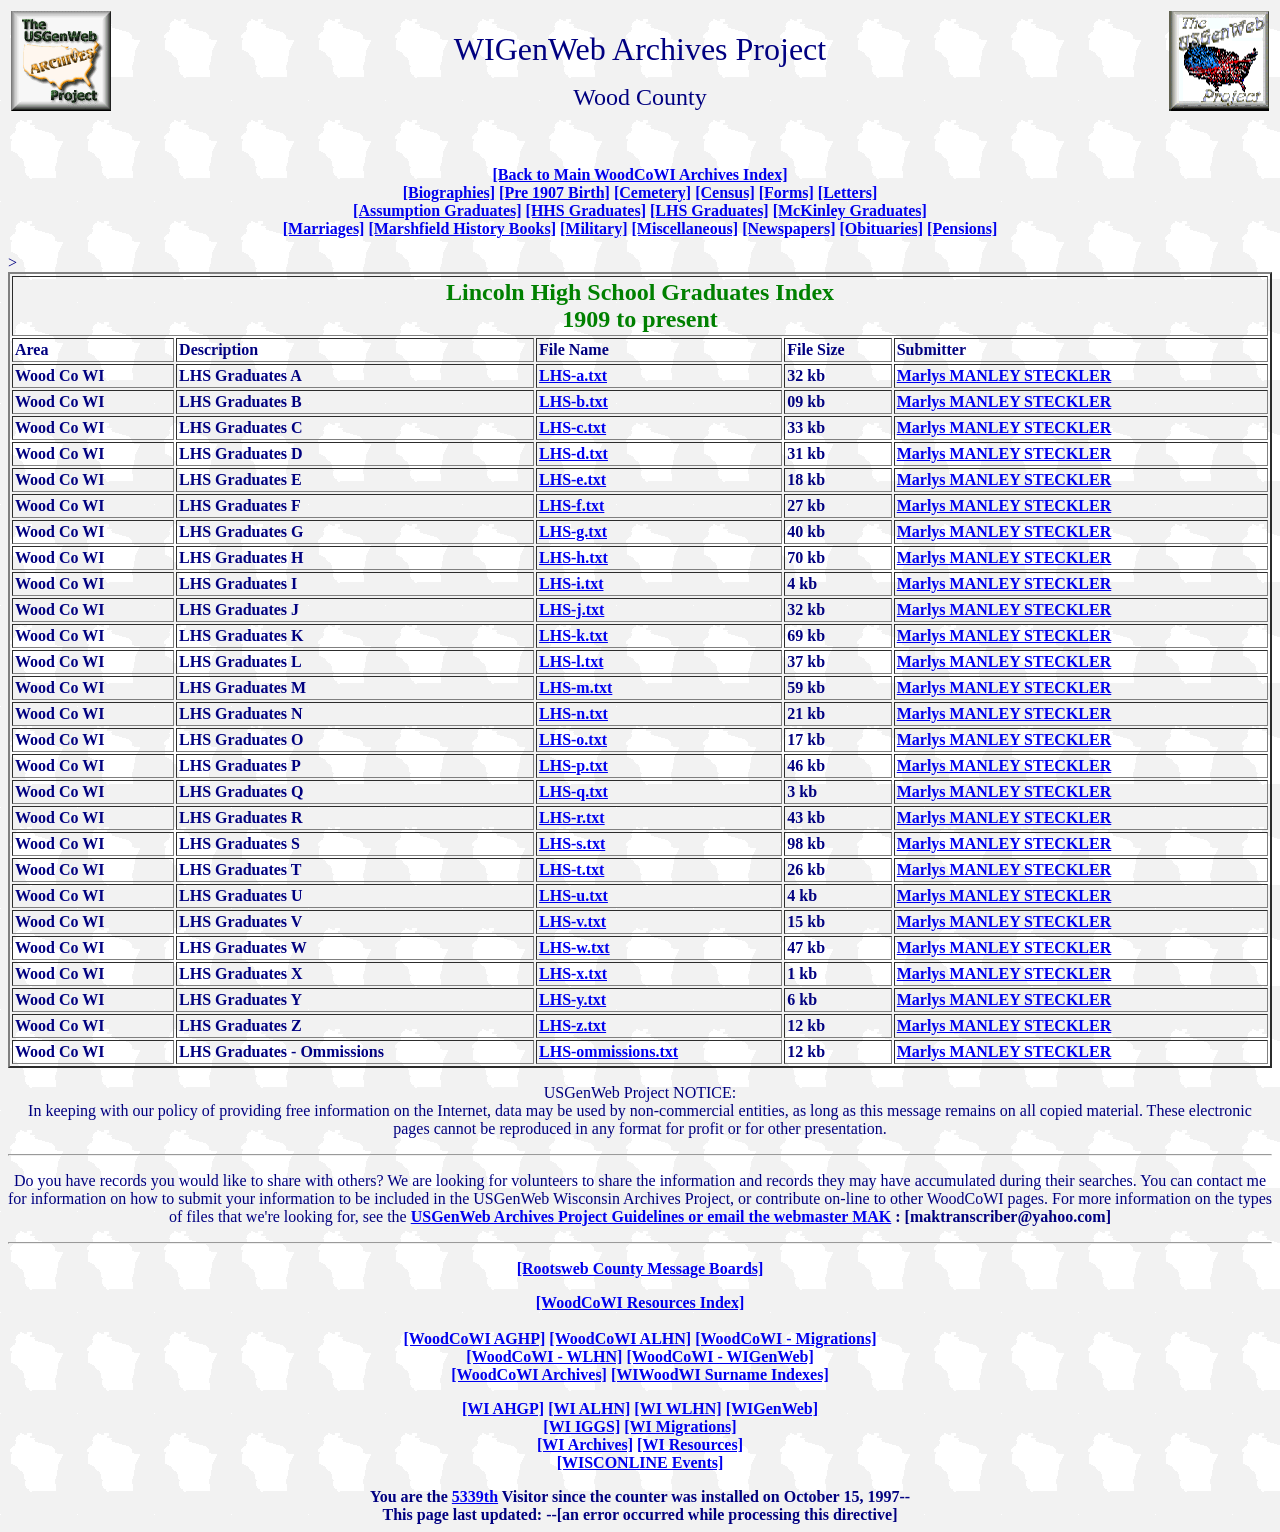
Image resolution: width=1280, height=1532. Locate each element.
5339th (475, 1496)
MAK (871, 1216)
